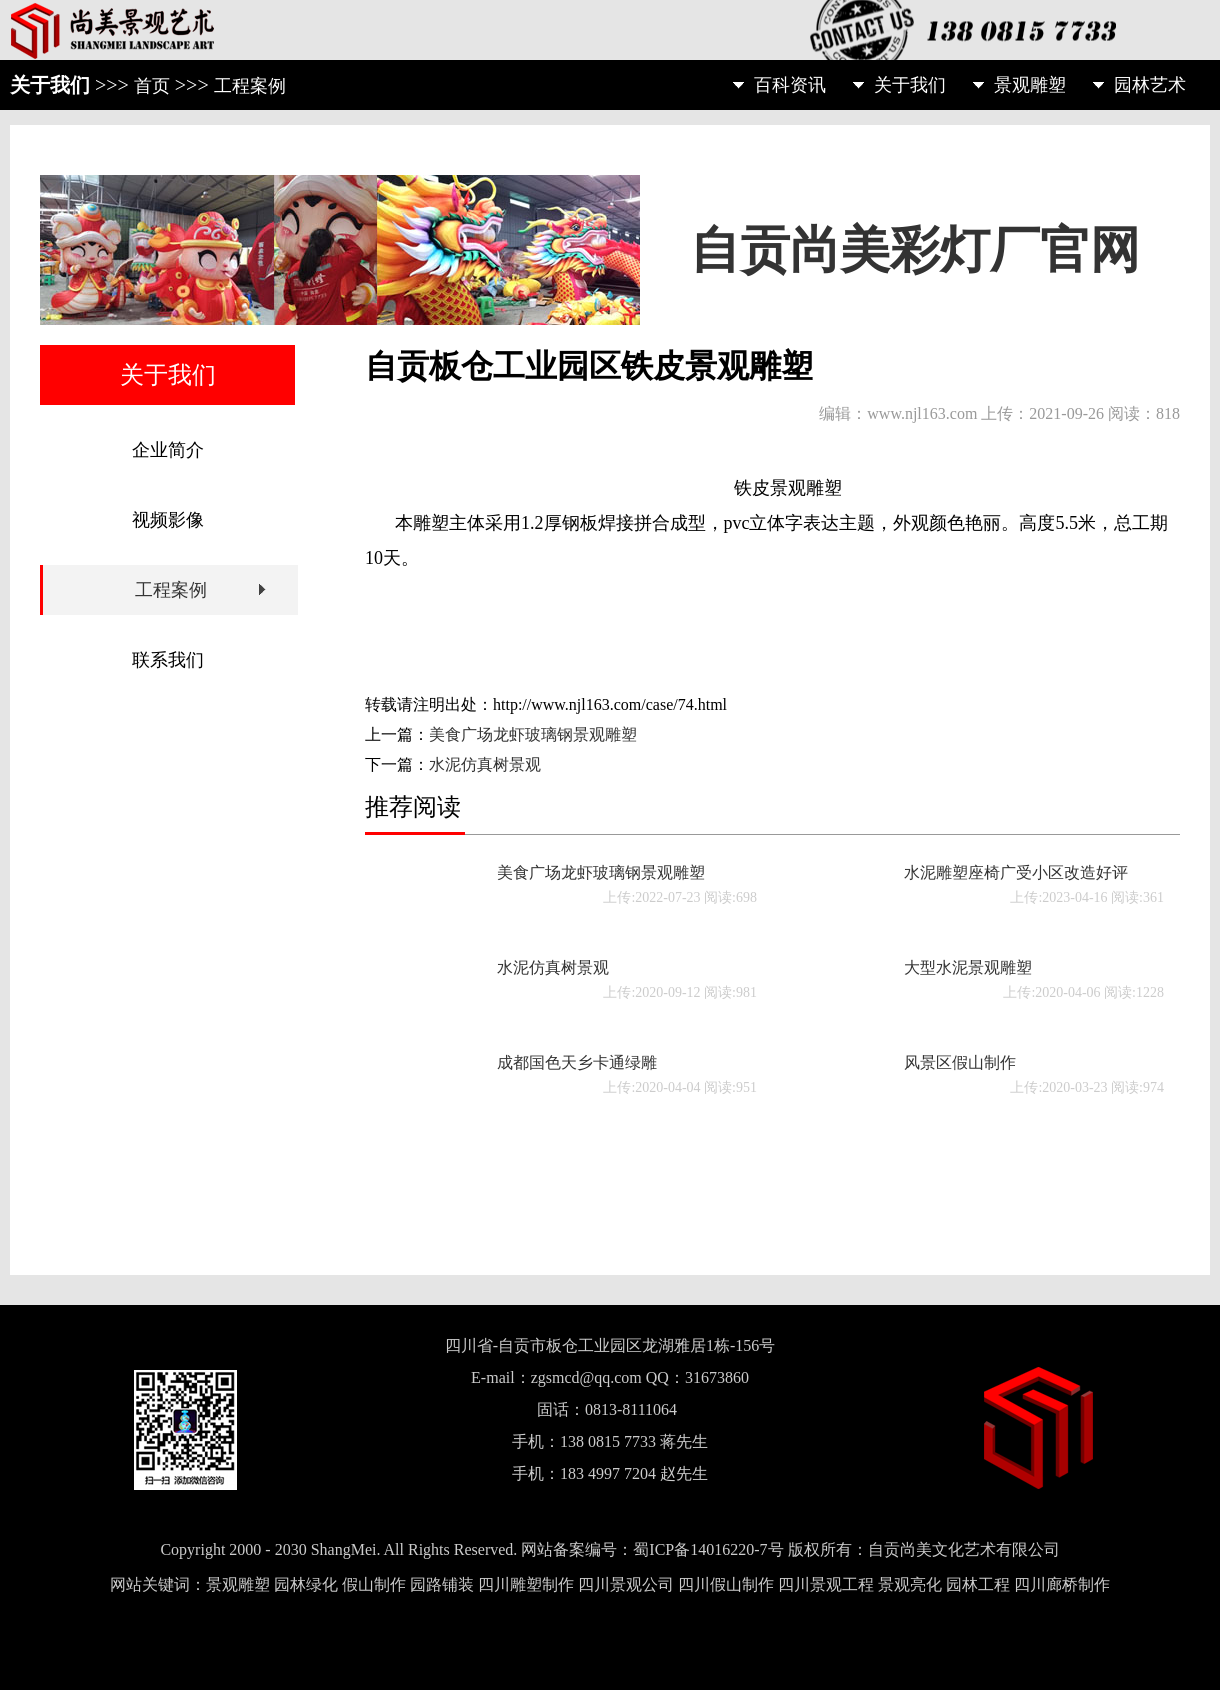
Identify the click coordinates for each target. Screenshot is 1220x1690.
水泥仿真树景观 (485, 764)
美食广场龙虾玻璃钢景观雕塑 (533, 734)
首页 (152, 86)
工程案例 (250, 86)
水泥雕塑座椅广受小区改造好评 (1016, 872)
